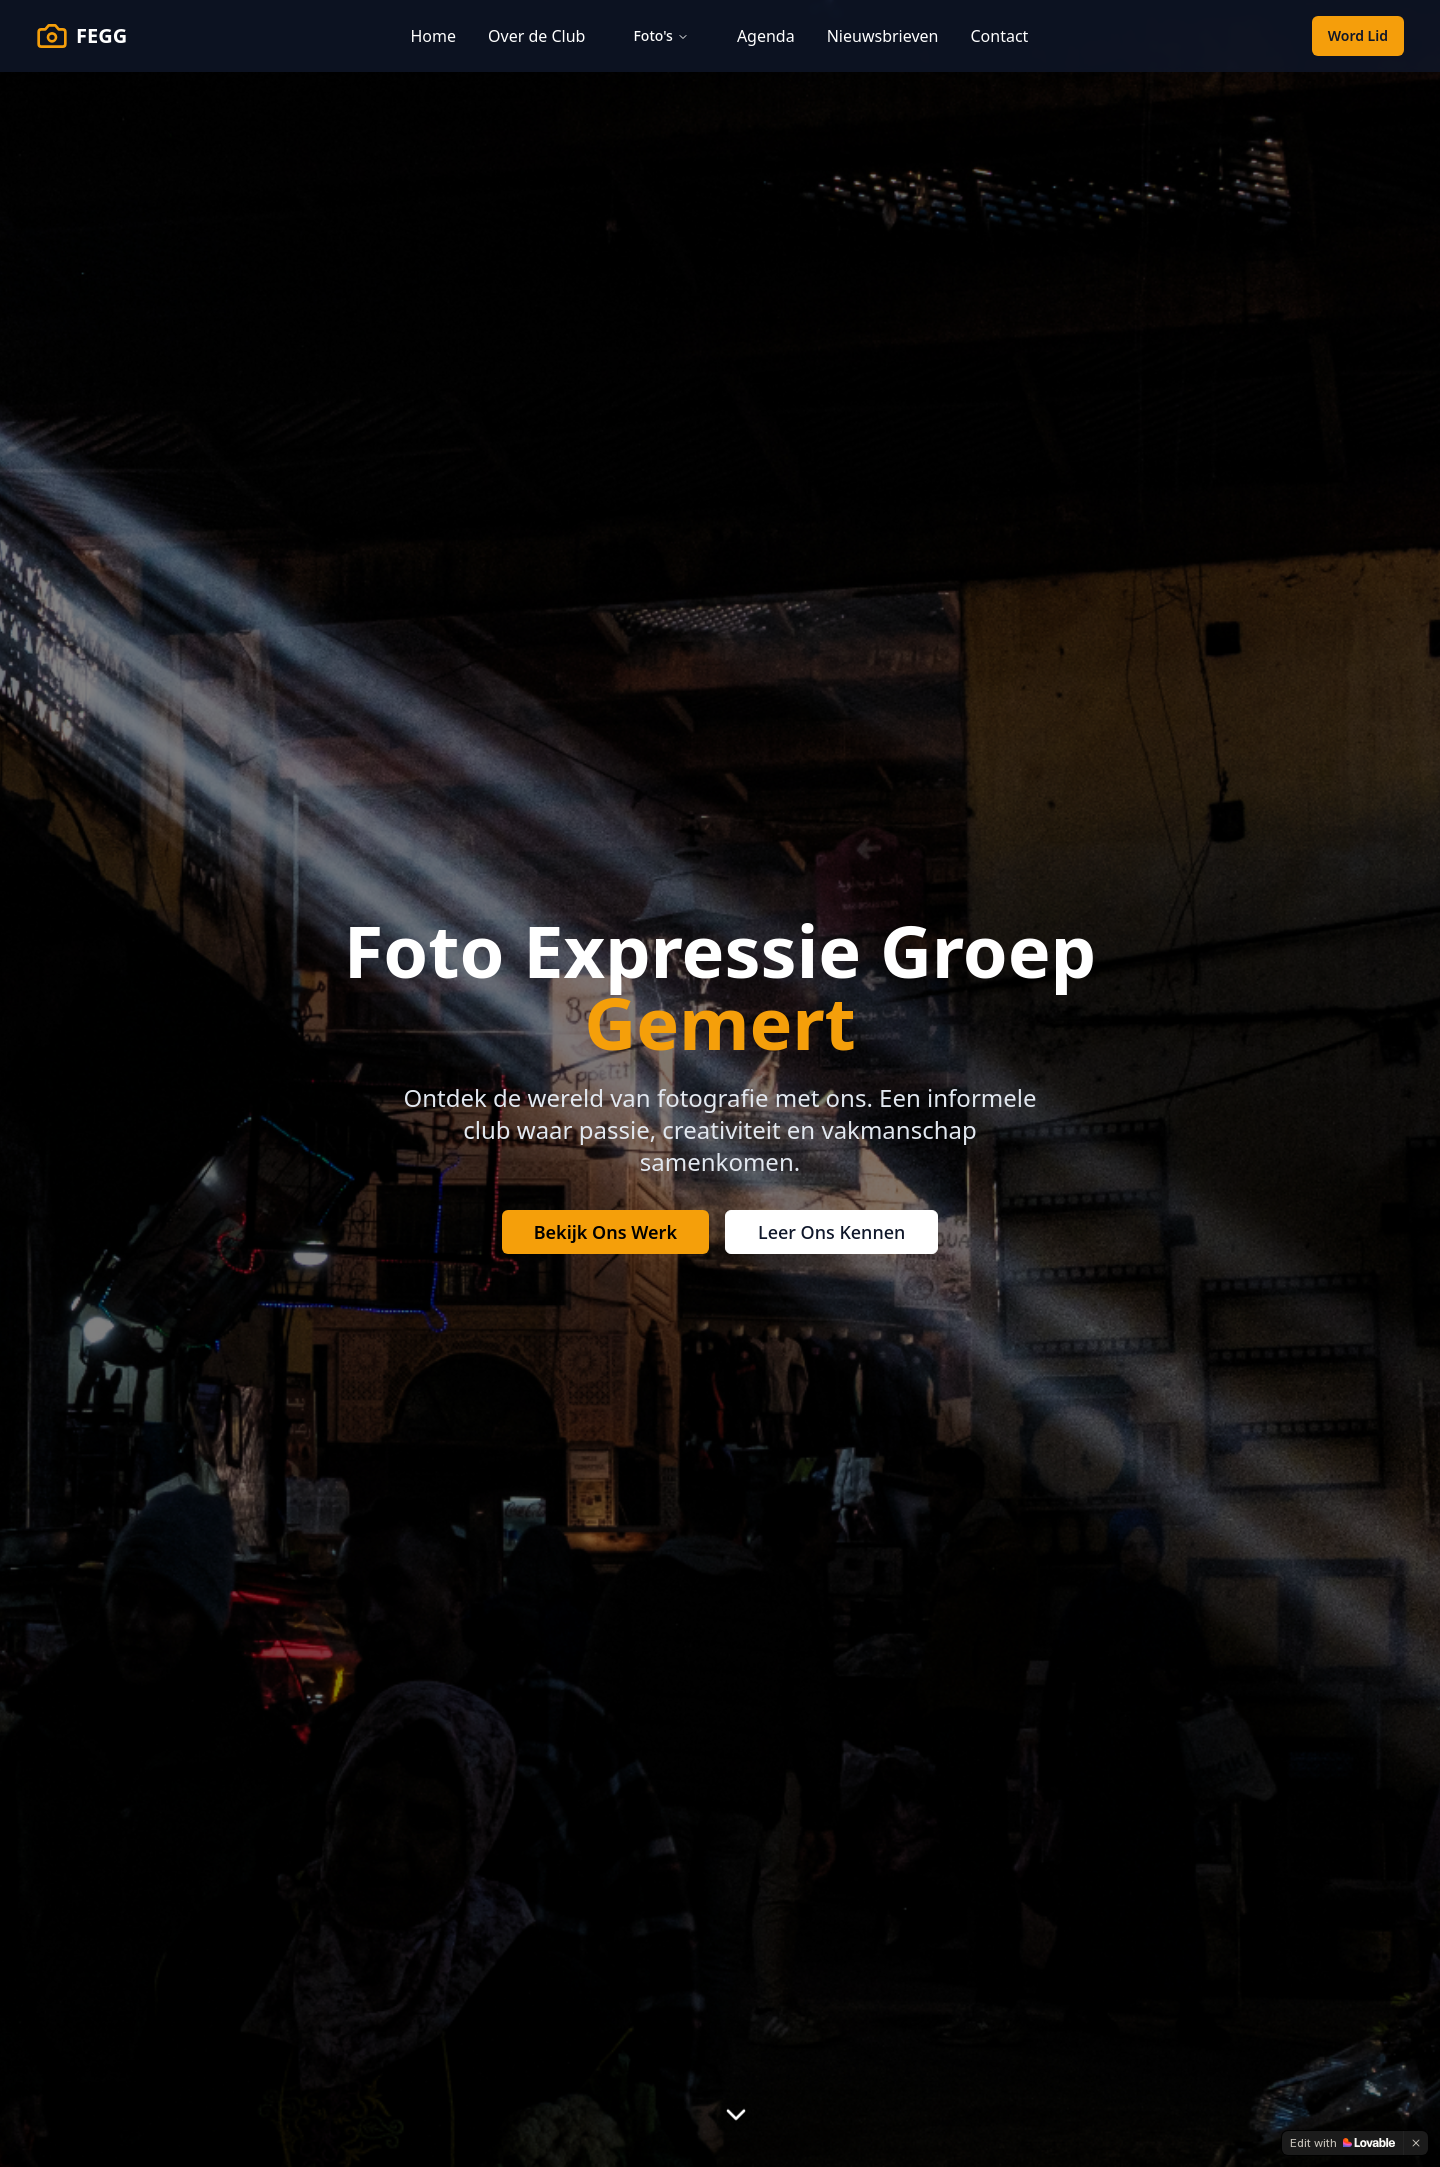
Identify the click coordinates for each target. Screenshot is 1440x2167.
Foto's (660, 35)
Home (434, 36)
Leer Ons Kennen (831, 1232)
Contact (999, 36)
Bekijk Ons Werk (605, 1232)
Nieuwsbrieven (883, 36)
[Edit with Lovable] (1342, 2143)
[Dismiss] (1416, 2143)
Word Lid (1358, 35)
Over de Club (536, 36)
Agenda (766, 36)
